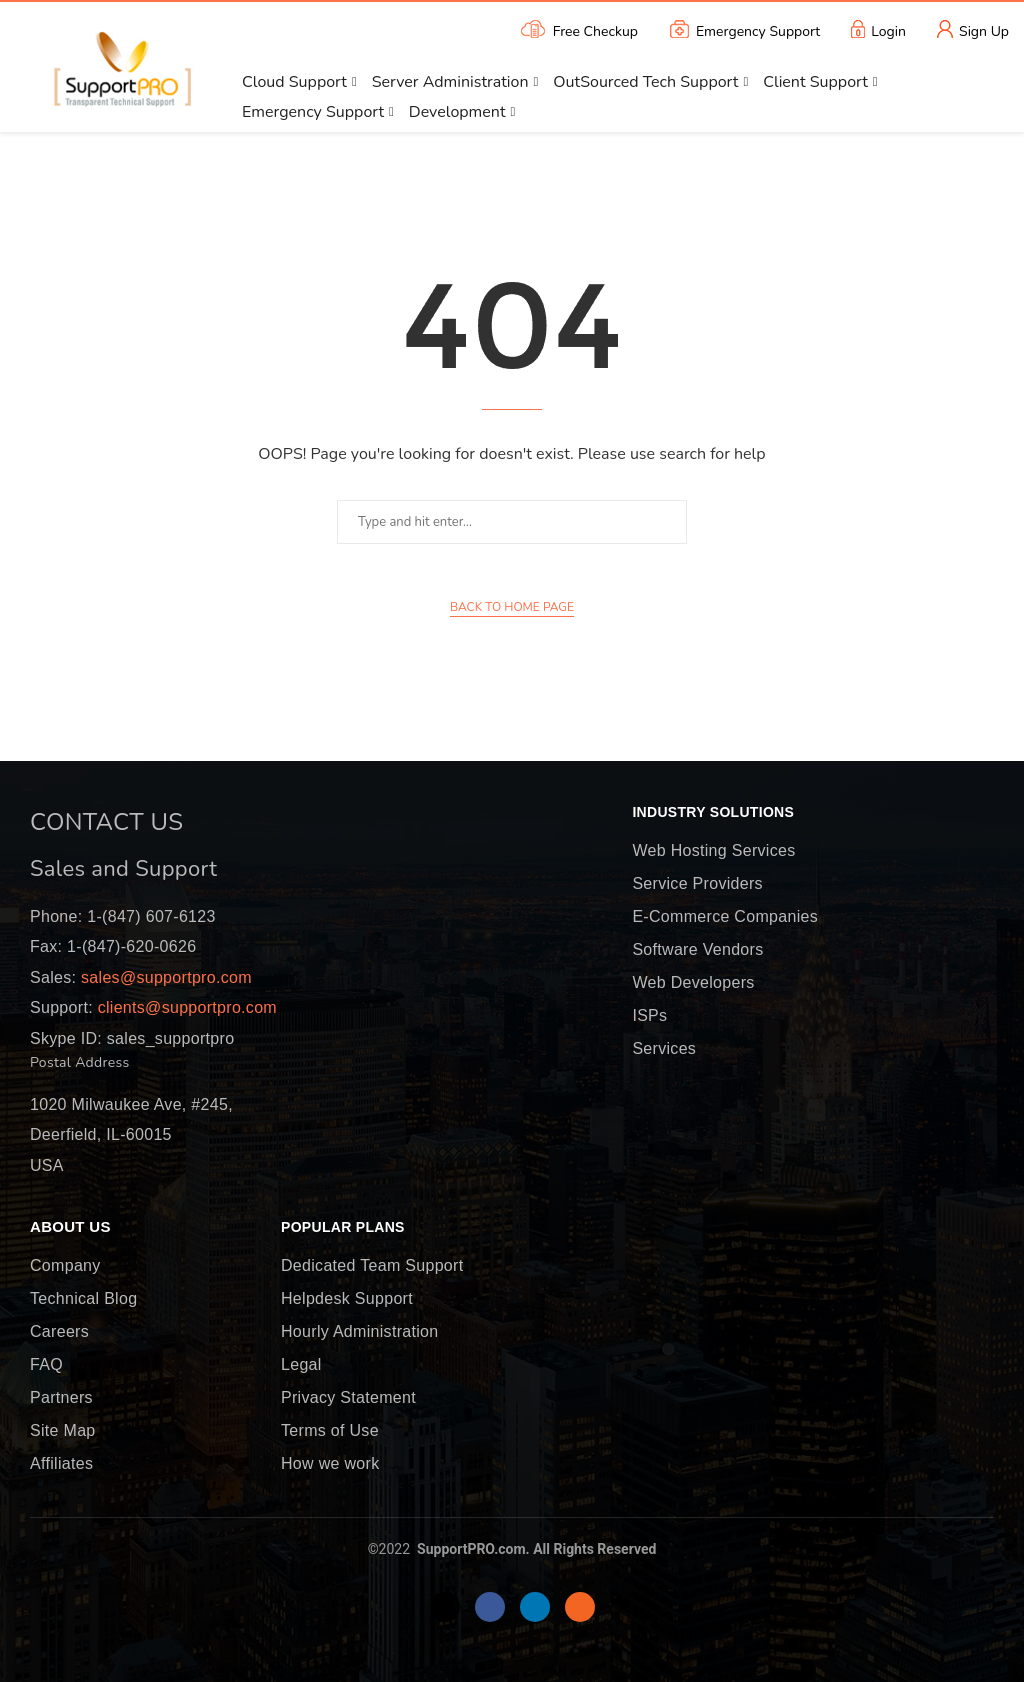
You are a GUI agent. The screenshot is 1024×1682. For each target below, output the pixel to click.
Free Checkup (578, 29)
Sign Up (972, 29)
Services (664, 1049)
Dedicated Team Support (372, 1266)
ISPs (649, 1016)
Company (65, 1266)
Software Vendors (697, 950)
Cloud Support (294, 82)
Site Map (63, 1431)
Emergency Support (744, 29)
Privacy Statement (348, 1398)
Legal (301, 1365)
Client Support (815, 82)
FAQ (46, 1365)
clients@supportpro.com (185, 1007)
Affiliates (61, 1464)
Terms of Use (330, 1431)
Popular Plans (343, 1228)
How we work (330, 1464)
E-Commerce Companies (725, 917)
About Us (70, 1227)
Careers (59, 1332)
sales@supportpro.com (164, 977)
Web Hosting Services (713, 851)
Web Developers (693, 983)
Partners (61, 1398)
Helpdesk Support (347, 1299)
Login (878, 29)
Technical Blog (83, 1299)
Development (457, 112)
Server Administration (450, 82)
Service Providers (697, 884)
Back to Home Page (512, 607)
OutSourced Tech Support (645, 82)
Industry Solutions (713, 813)
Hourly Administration (359, 1332)
